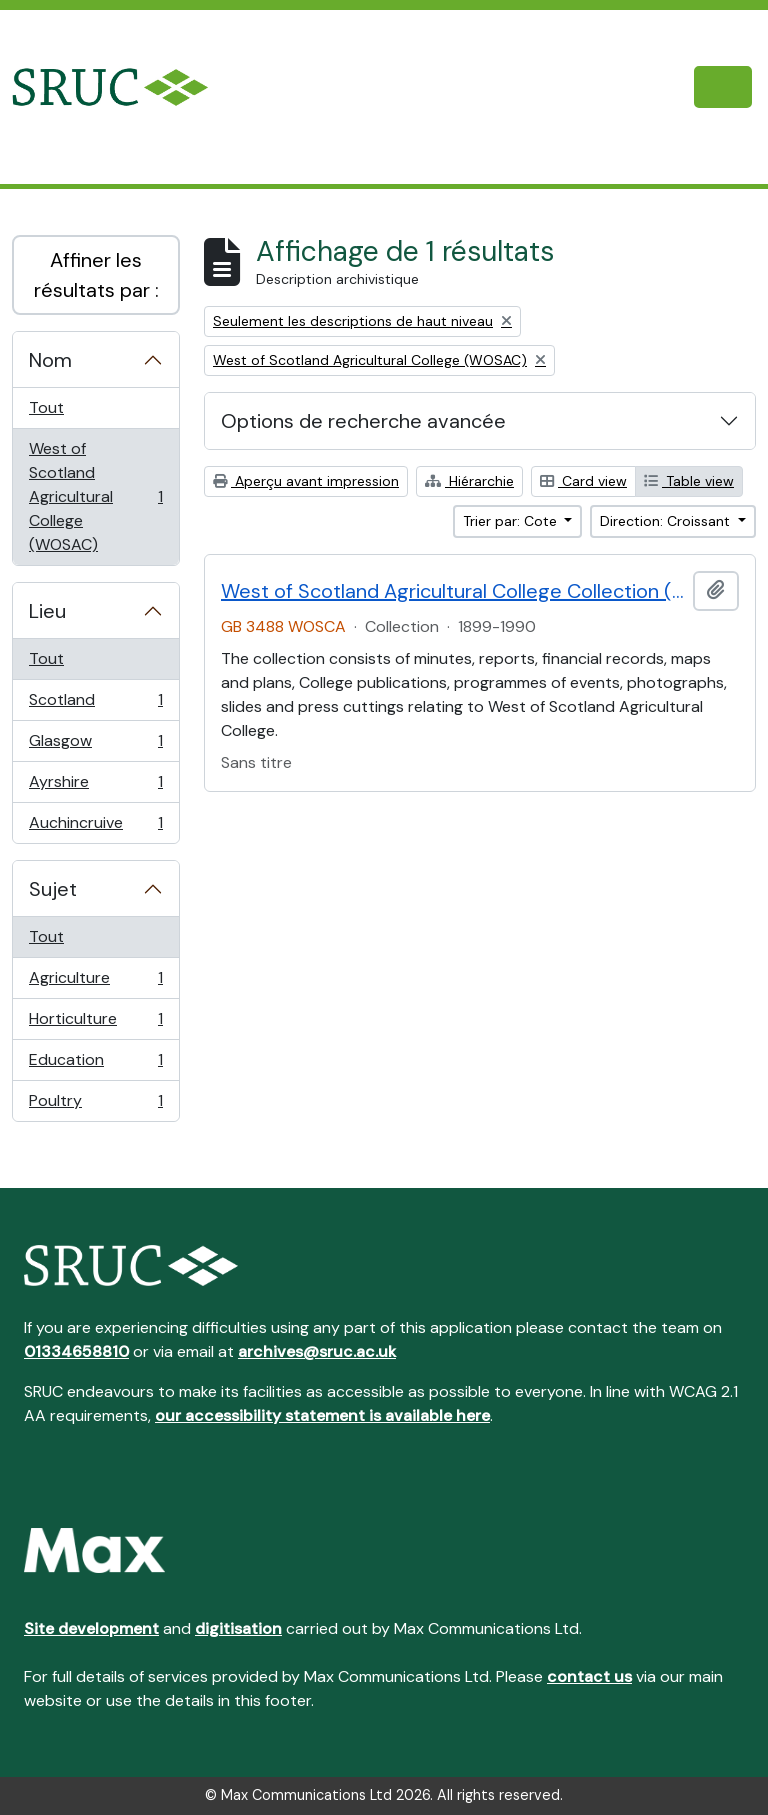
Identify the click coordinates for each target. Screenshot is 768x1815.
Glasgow (95, 745)
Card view (583, 481)
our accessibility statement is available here (322, 1415)
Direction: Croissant (667, 521)
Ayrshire (95, 786)
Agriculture (95, 982)
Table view (689, 481)
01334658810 (76, 1351)
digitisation (238, 1628)
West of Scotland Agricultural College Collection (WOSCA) (453, 591)
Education (95, 1064)
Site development (91, 1628)
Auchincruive (95, 827)
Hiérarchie (469, 481)
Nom (50, 360)
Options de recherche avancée (363, 421)
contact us (589, 1676)
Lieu (47, 611)
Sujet (53, 889)
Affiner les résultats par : (96, 275)
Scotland (95, 704)
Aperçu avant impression (306, 481)
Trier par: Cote (512, 521)
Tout (46, 407)
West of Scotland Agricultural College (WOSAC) (95, 496)
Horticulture (95, 1023)
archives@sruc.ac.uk (317, 1351)
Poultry (95, 1105)
